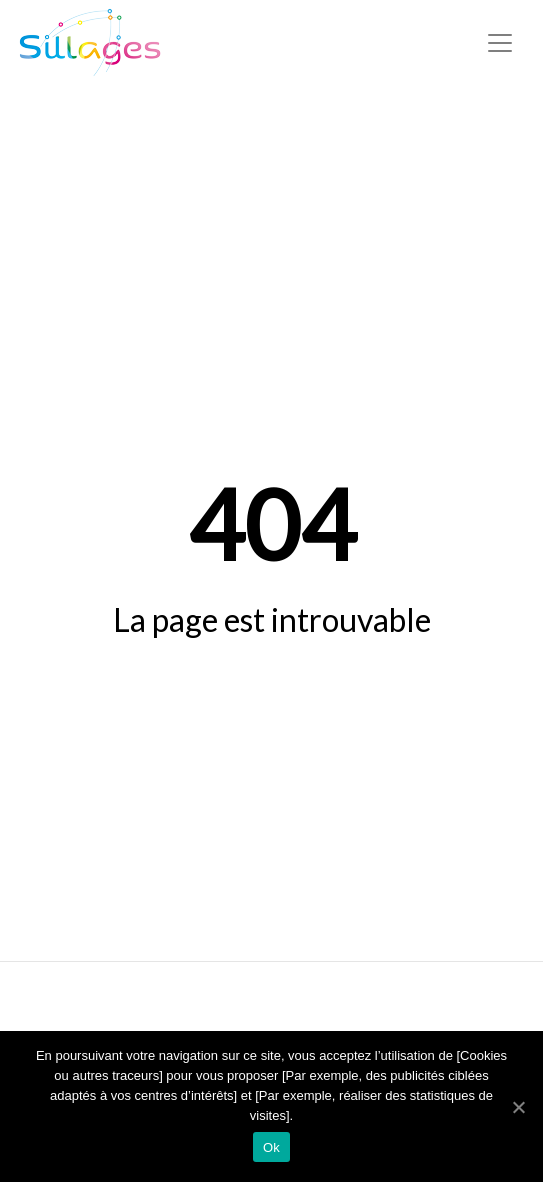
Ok (271, 1147)
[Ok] (518, 1107)
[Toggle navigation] (500, 43)
